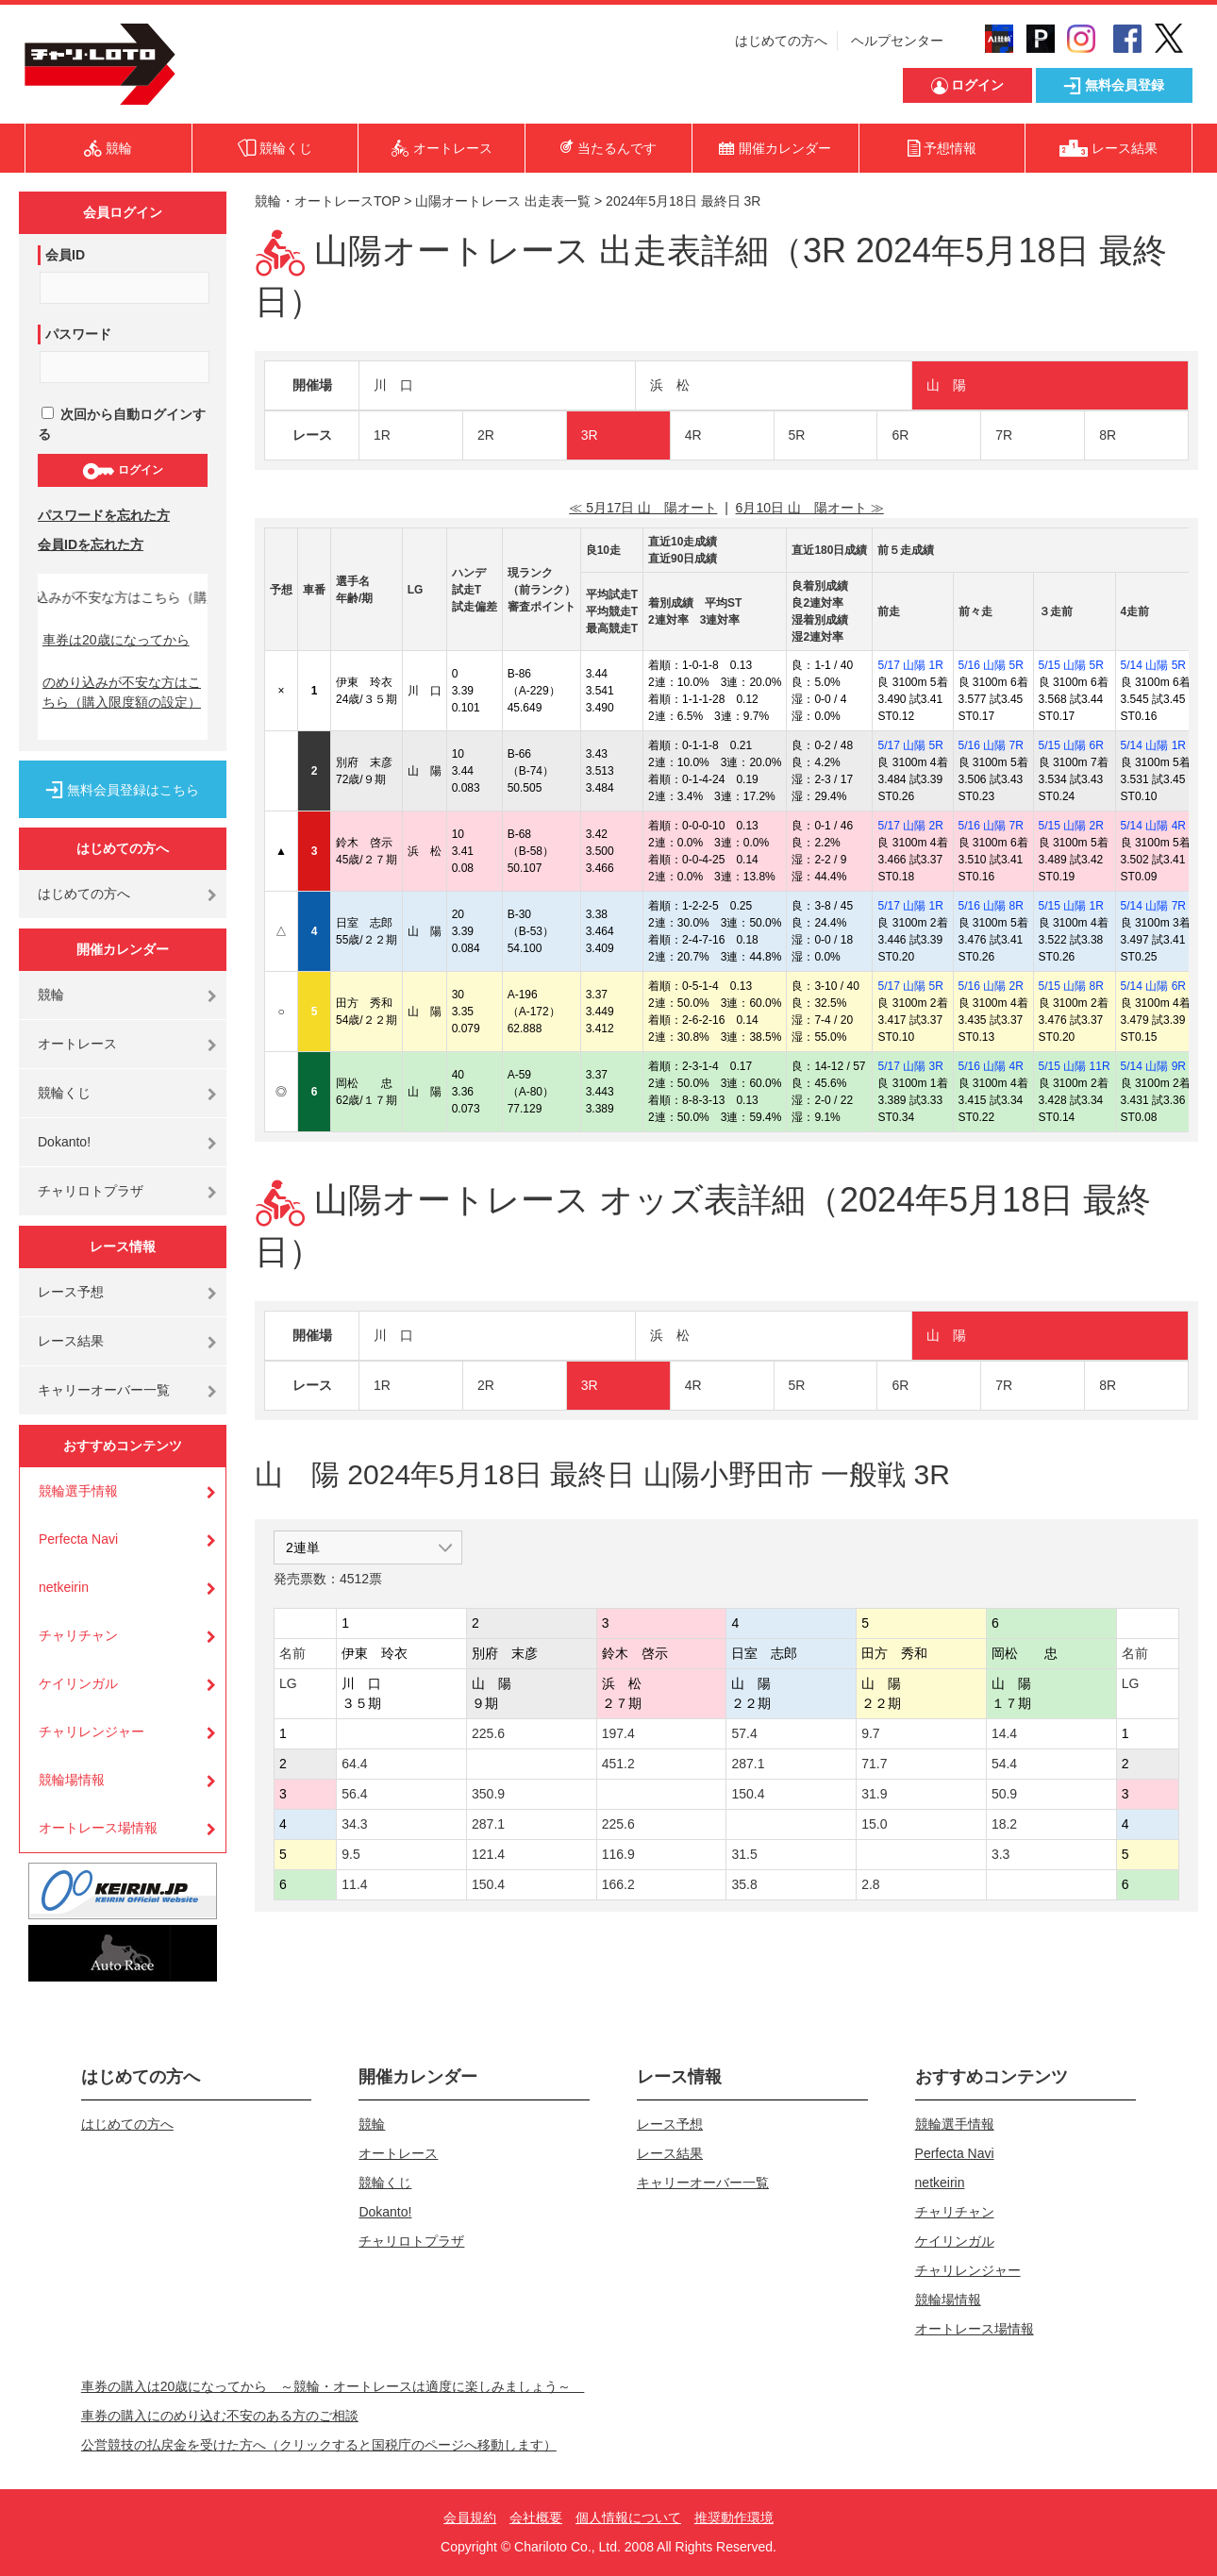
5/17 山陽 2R (909, 825)
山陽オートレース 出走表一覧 (503, 201)
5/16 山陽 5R (991, 665)
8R (1107, 435)
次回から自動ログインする (122, 424)
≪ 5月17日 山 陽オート (643, 507)
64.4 (354, 1763)
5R (797, 435)
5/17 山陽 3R (909, 1066)
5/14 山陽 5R (1153, 665)
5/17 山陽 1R (909, 665)
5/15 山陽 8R (1071, 986)
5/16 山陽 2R (991, 986)
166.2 (618, 1884)
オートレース (77, 1043)
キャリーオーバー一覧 (104, 1389)
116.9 (618, 1854)
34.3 (354, 1824)
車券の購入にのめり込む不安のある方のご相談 (219, 2415)
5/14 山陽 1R (1153, 745)
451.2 (618, 1763)
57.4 (744, 1733)
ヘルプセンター (897, 40)
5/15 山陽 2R (1071, 825)
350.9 (488, 1793)
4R (693, 435)
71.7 (874, 1763)
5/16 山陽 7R (991, 745)
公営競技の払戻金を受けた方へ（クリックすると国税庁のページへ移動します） (319, 2444)
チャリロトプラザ (90, 1190)
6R (900, 435)
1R (382, 435)
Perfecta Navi (78, 1539)
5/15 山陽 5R (1071, 665)
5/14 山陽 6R (1153, 986)
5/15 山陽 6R (1071, 745)
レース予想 (71, 1291)
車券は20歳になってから (116, 639)
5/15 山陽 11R (1074, 1066)
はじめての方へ (781, 40)
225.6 (488, 1733)
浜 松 (670, 385)
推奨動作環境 (734, 2517)
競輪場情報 (72, 1779)
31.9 (874, 1793)
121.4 (488, 1854)
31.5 (744, 1854)
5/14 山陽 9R (1153, 1066)
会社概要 (535, 2517)
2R (485, 435)
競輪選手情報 (78, 1490)
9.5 (350, 1854)
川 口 (393, 385)
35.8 (744, 1884)
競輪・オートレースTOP (327, 201)
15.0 (874, 1824)
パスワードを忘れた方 (104, 515)
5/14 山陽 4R (1153, 825)
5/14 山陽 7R (1153, 905)
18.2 (1004, 1824)
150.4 (747, 1793)
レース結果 (71, 1340)
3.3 (1000, 1854)
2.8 (870, 1884)
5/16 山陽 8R (991, 905)
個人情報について (628, 2517)
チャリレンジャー (91, 1731)
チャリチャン (78, 1635)
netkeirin (64, 1587)
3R (589, 435)
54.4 (1004, 1763)
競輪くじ (64, 1092)
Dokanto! (64, 1141)
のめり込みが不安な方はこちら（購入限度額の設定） (121, 692)
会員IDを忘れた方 (90, 544)
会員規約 (469, 2517)
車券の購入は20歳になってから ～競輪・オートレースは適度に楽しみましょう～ (333, 2386)
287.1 (747, 1763)
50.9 (1004, 1793)
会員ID (65, 254)
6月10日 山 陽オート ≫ (810, 507)
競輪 (51, 994)
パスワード (78, 334)
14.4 (1004, 1733)
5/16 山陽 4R (991, 1066)
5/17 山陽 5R (909, 745)
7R (1003, 435)
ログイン (122, 470)
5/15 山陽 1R (1071, 905)
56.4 (354, 1793)
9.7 (870, 1733)
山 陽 (946, 385)
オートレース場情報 (98, 1827)
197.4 (618, 1733)
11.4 (354, 1884)
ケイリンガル (78, 1683)
